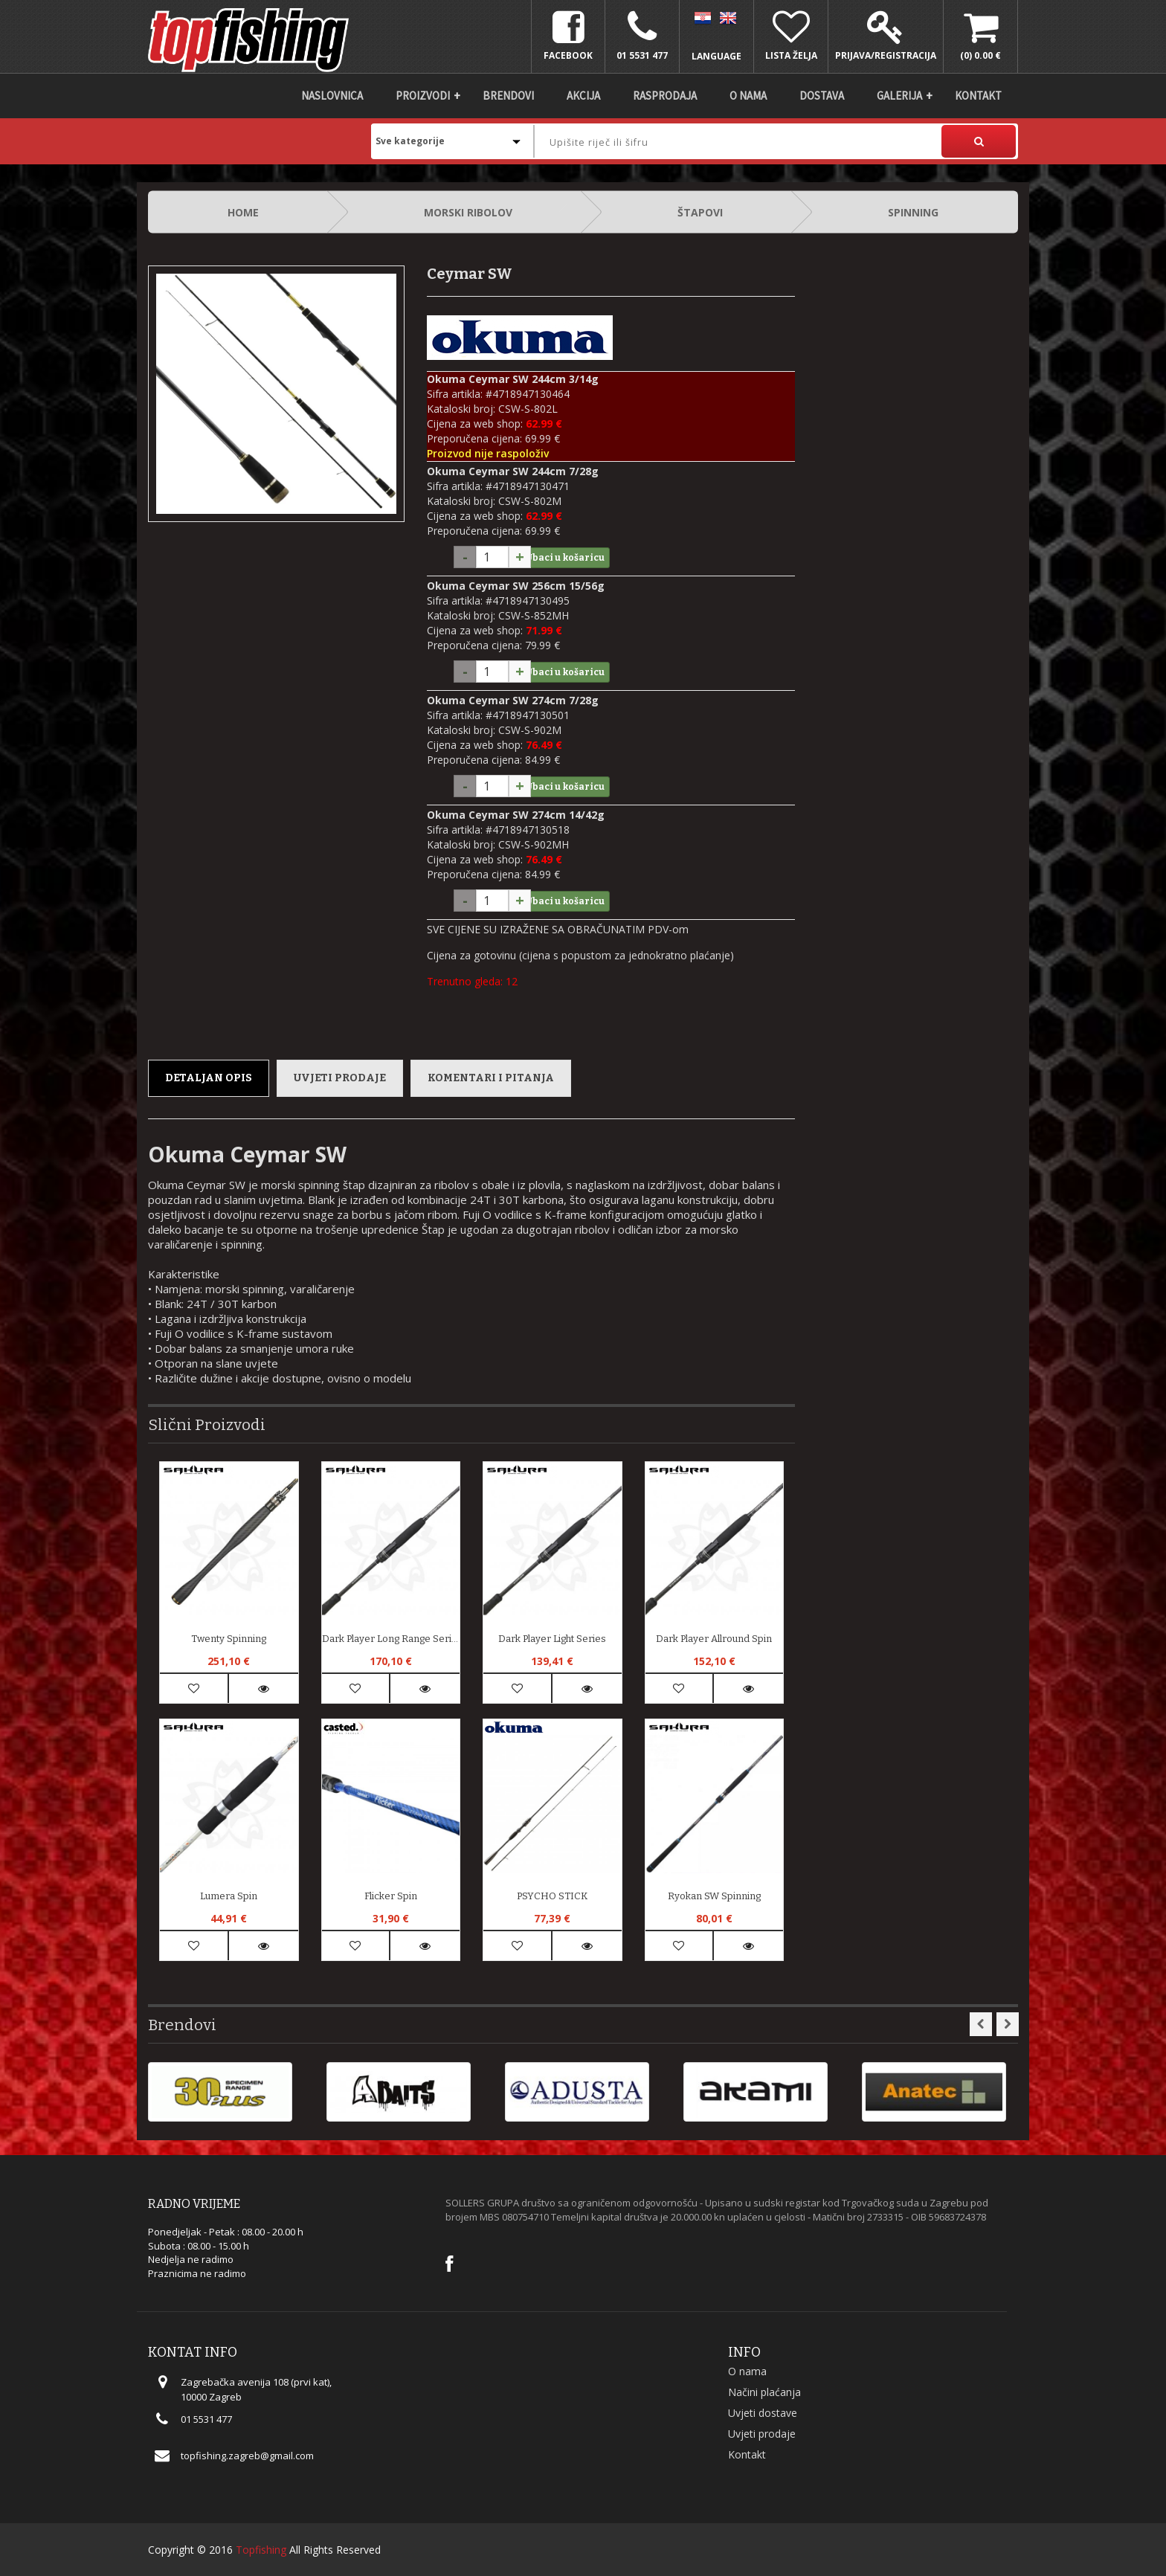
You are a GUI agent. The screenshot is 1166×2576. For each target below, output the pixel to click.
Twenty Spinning (228, 1638)
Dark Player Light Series (552, 1638)
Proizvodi (423, 95)
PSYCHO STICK (552, 1896)
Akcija (583, 95)
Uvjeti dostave (762, 2413)
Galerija (899, 95)
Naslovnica (332, 95)
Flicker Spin (390, 1896)
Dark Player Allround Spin (714, 1638)
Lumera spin (228, 1896)
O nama (748, 95)
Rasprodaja (665, 95)
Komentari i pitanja (491, 1078)
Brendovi (508, 95)
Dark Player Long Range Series (391, 1638)
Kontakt (978, 95)
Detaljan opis (208, 1078)
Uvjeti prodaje (340, 1078)
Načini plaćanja (764, 2392)
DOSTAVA (821, 95)
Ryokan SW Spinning (714, 1896)
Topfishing (261, 2550)
